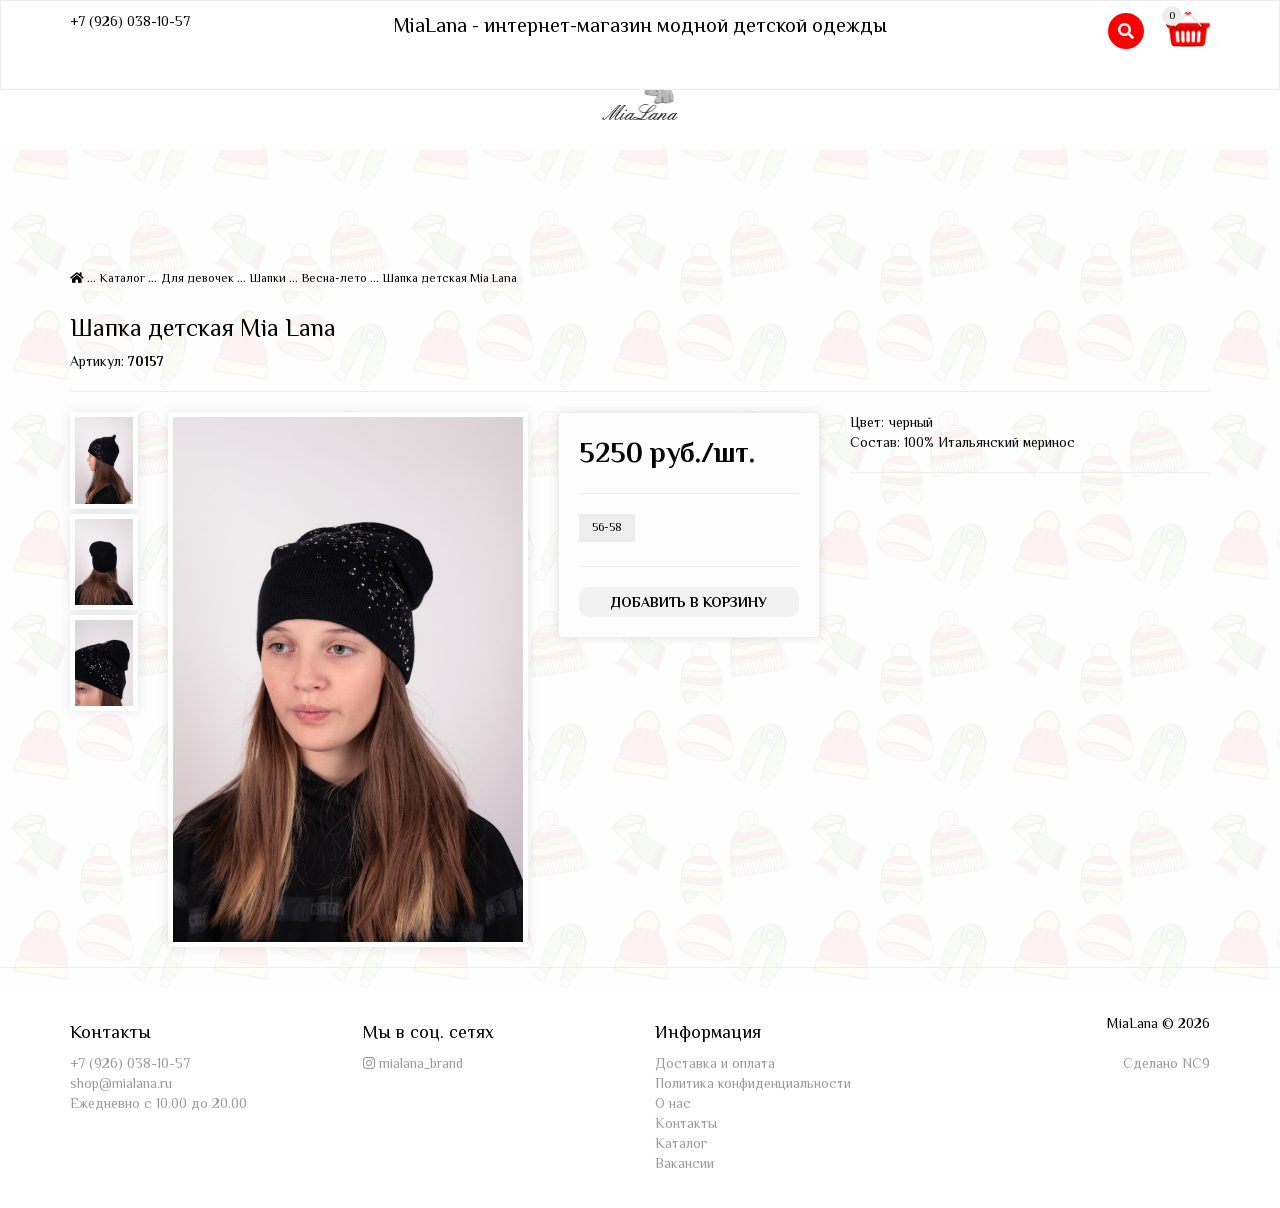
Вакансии (684, 1163)
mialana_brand (421, 1063)
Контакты (686, 1123)
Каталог (122, 278)
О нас (673, 1103)
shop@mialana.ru (121, 1083)
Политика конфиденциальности (753, 1083)
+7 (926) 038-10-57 (130, 21)
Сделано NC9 (1166, 1063)
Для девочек (197, 278)
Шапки (268, 278)
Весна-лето (334, 278)
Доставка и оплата (715, 1063)
